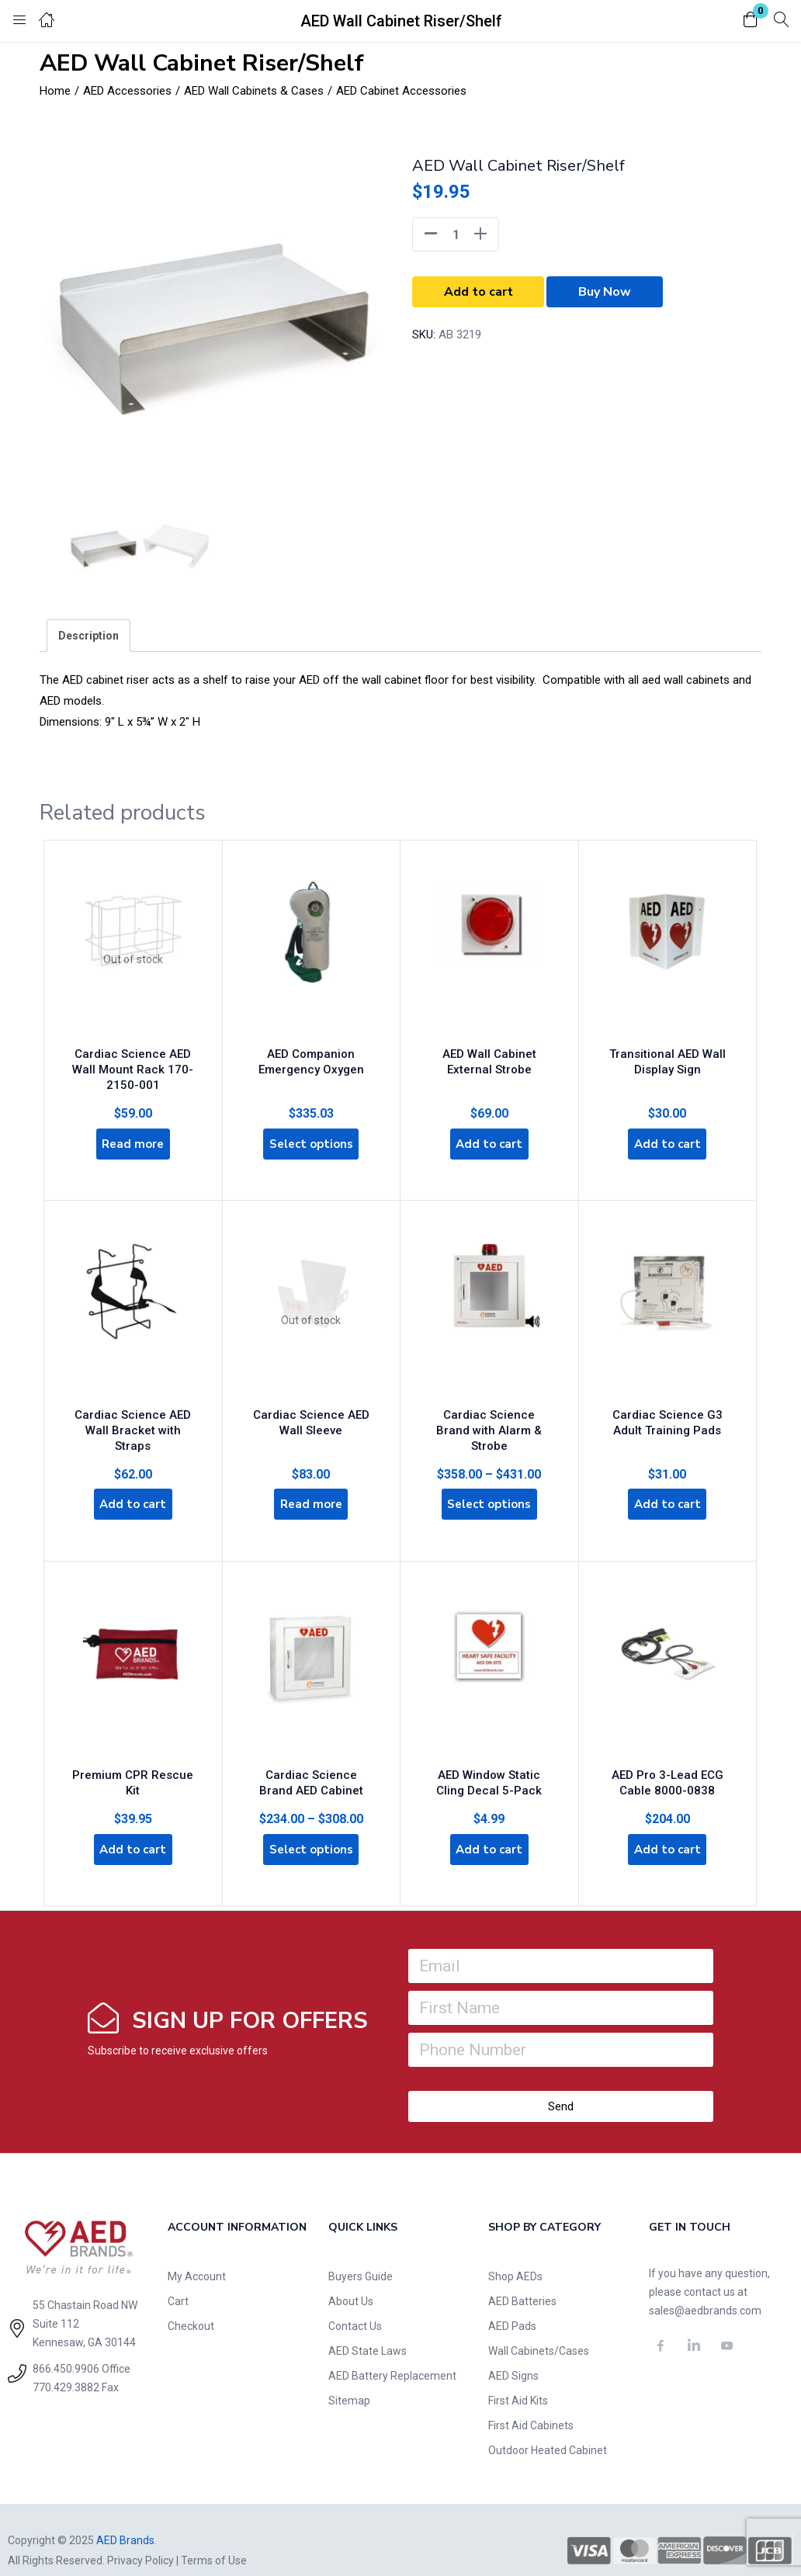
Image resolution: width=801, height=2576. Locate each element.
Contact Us (355, 2305)
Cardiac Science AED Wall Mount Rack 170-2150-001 (132, 1060)
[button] (750, 20)
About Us (350, 2280)
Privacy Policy (140, 2539)
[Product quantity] (455, 234)
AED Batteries (522, 2280)
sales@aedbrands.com (705, 2289)
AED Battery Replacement (392, 2355)
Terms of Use (214, 2539)
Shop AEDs (515, 2255)
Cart (178, 2280)
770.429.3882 (66, 2366)
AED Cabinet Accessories (401, 91)
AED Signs (513, 2355)
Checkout (191, 2305)
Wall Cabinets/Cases (538, 2330)
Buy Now (604, 291)
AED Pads (512, 2305)
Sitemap (349, 2379)
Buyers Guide (360, 2255)
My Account (197, 2255)
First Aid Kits (518, 2379)
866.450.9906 (66, 2348)
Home (55, 91)
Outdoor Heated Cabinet (547, 2429)
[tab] (88, 635)
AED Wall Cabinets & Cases (254, 91)
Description (88, 635)
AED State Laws (367, 2330)
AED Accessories (127, 91)
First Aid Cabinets (531, 2404)
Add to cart (478, 291)
